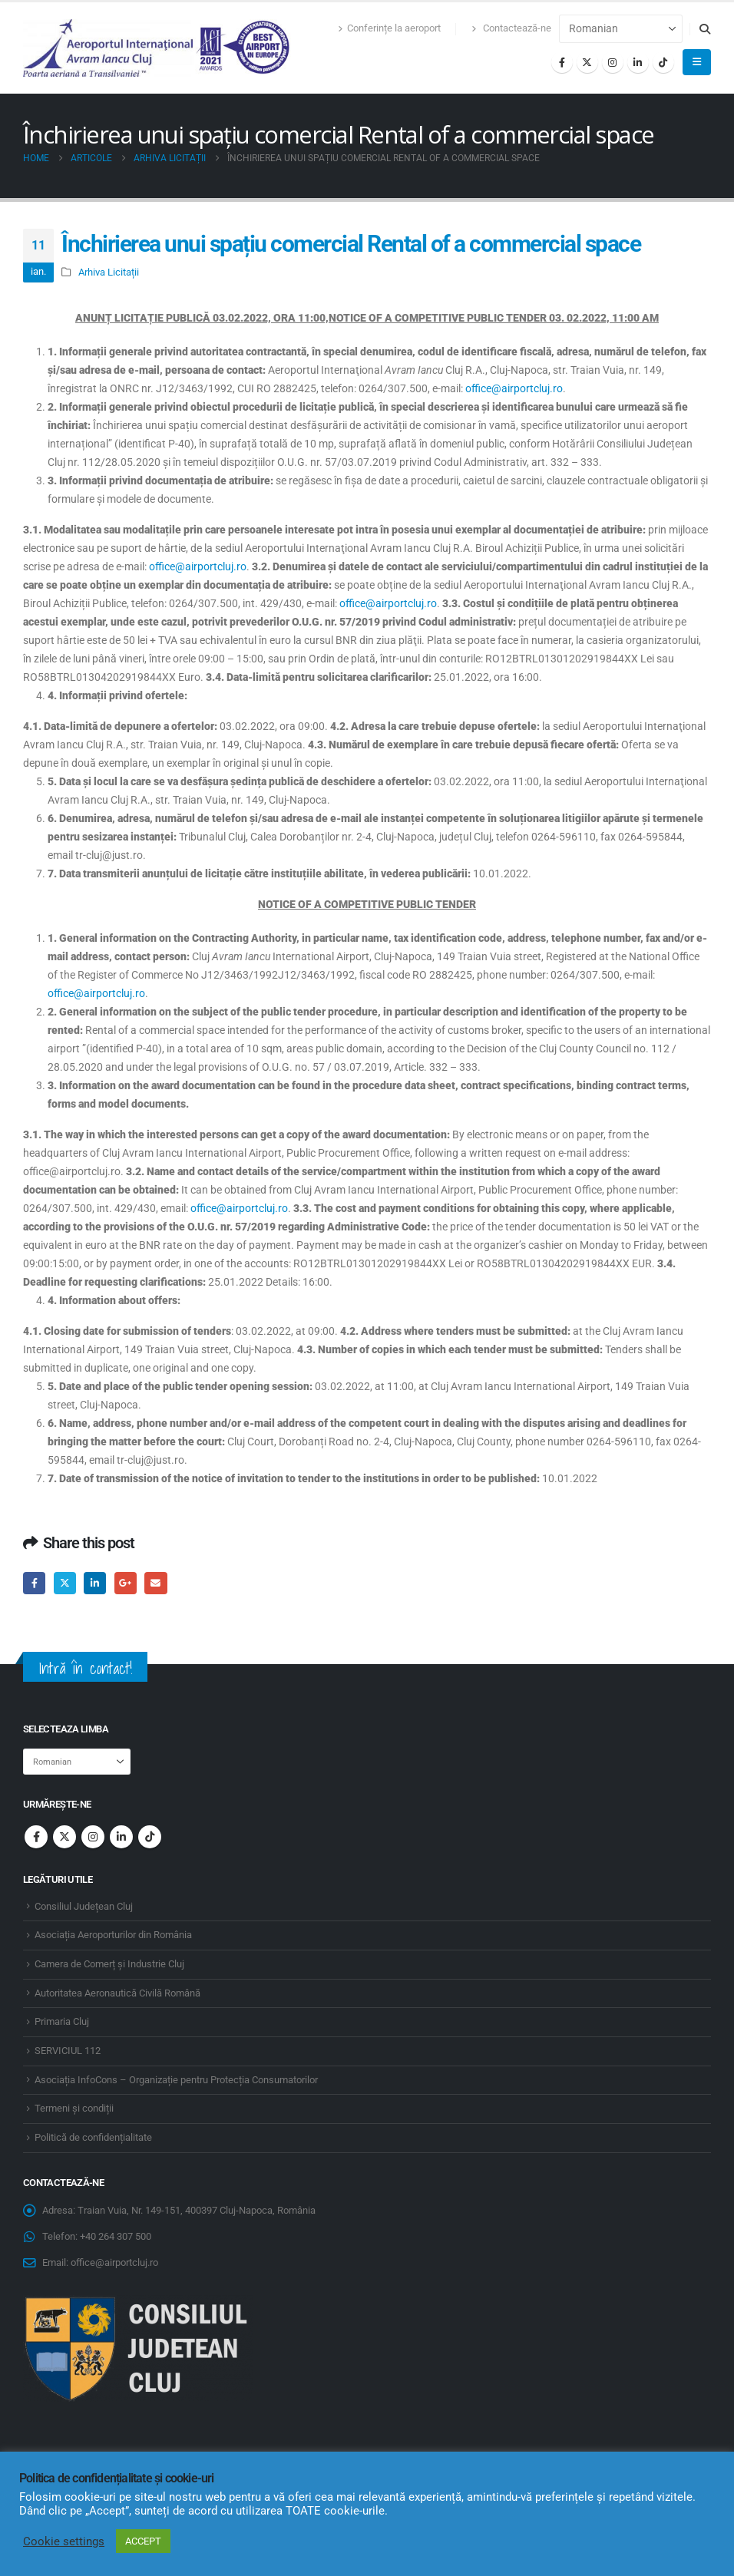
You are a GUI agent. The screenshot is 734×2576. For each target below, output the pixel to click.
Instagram (92, 1836)
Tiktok (149, 1836)
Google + (125, 1583)
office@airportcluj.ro (514, 388)
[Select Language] (621, 29)
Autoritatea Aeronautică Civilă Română (117, 1993)
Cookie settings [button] (63, 2541)
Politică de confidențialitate (93, 2137)
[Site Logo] (157, 48)
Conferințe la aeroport (389, 28)
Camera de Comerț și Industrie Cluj (109, 1964)
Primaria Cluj (62, 2021)
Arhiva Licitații (108, 272)
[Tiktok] (663, 62)
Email (155, 1583)
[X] (587, 62)
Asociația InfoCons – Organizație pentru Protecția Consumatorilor (176, 2080)
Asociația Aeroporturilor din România (113, 1934)
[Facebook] (562, 62)
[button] (704, 29)
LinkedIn (95, 1583)
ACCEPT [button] (143, 2541)
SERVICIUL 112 (68, 2050)
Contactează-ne (511, 28)
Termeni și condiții (74, 2108)
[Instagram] (612, 62)
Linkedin (121, 1836)
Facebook (34, 1583)
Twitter (65, 1583)
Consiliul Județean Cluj (84, 1906)
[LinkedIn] (638, 62)
